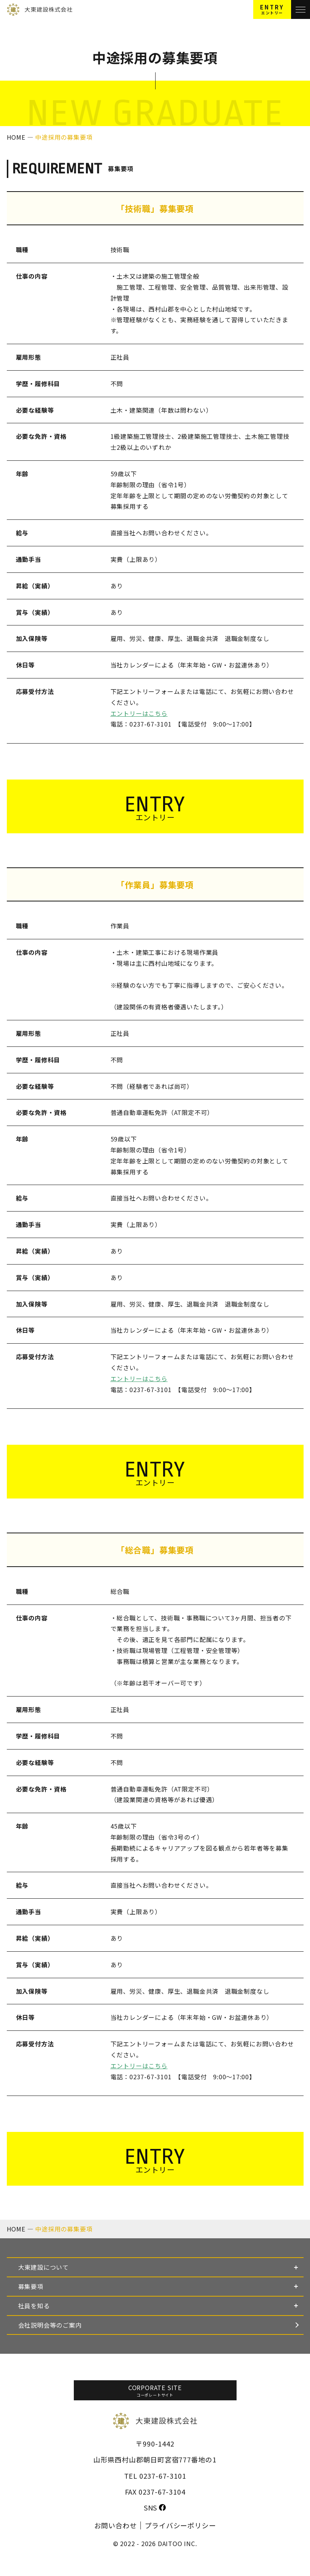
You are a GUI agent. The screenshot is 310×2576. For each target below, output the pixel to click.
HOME (17, 137)
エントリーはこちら (139, 713)
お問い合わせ (115, 2525)
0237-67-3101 (162, 2476)
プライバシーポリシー (180, 2525)
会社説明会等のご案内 (50, 2325)
